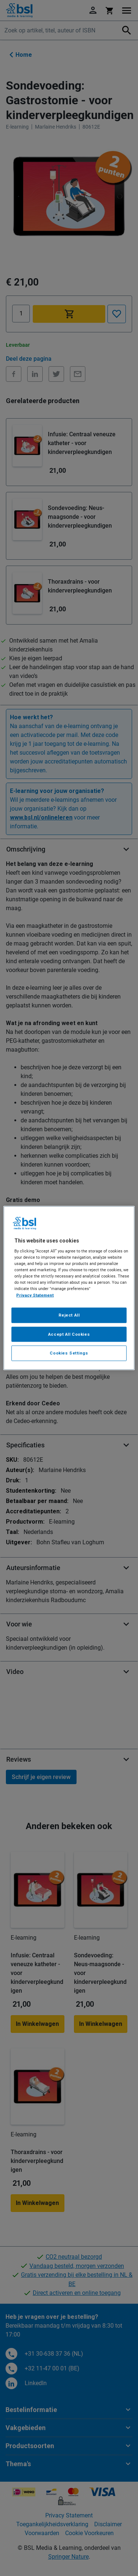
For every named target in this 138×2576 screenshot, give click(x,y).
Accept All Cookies (69, 1333)
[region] (68, 1288)
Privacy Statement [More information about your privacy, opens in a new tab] (35, 1294)
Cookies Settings (69, 1353)
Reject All (69, 1314)
